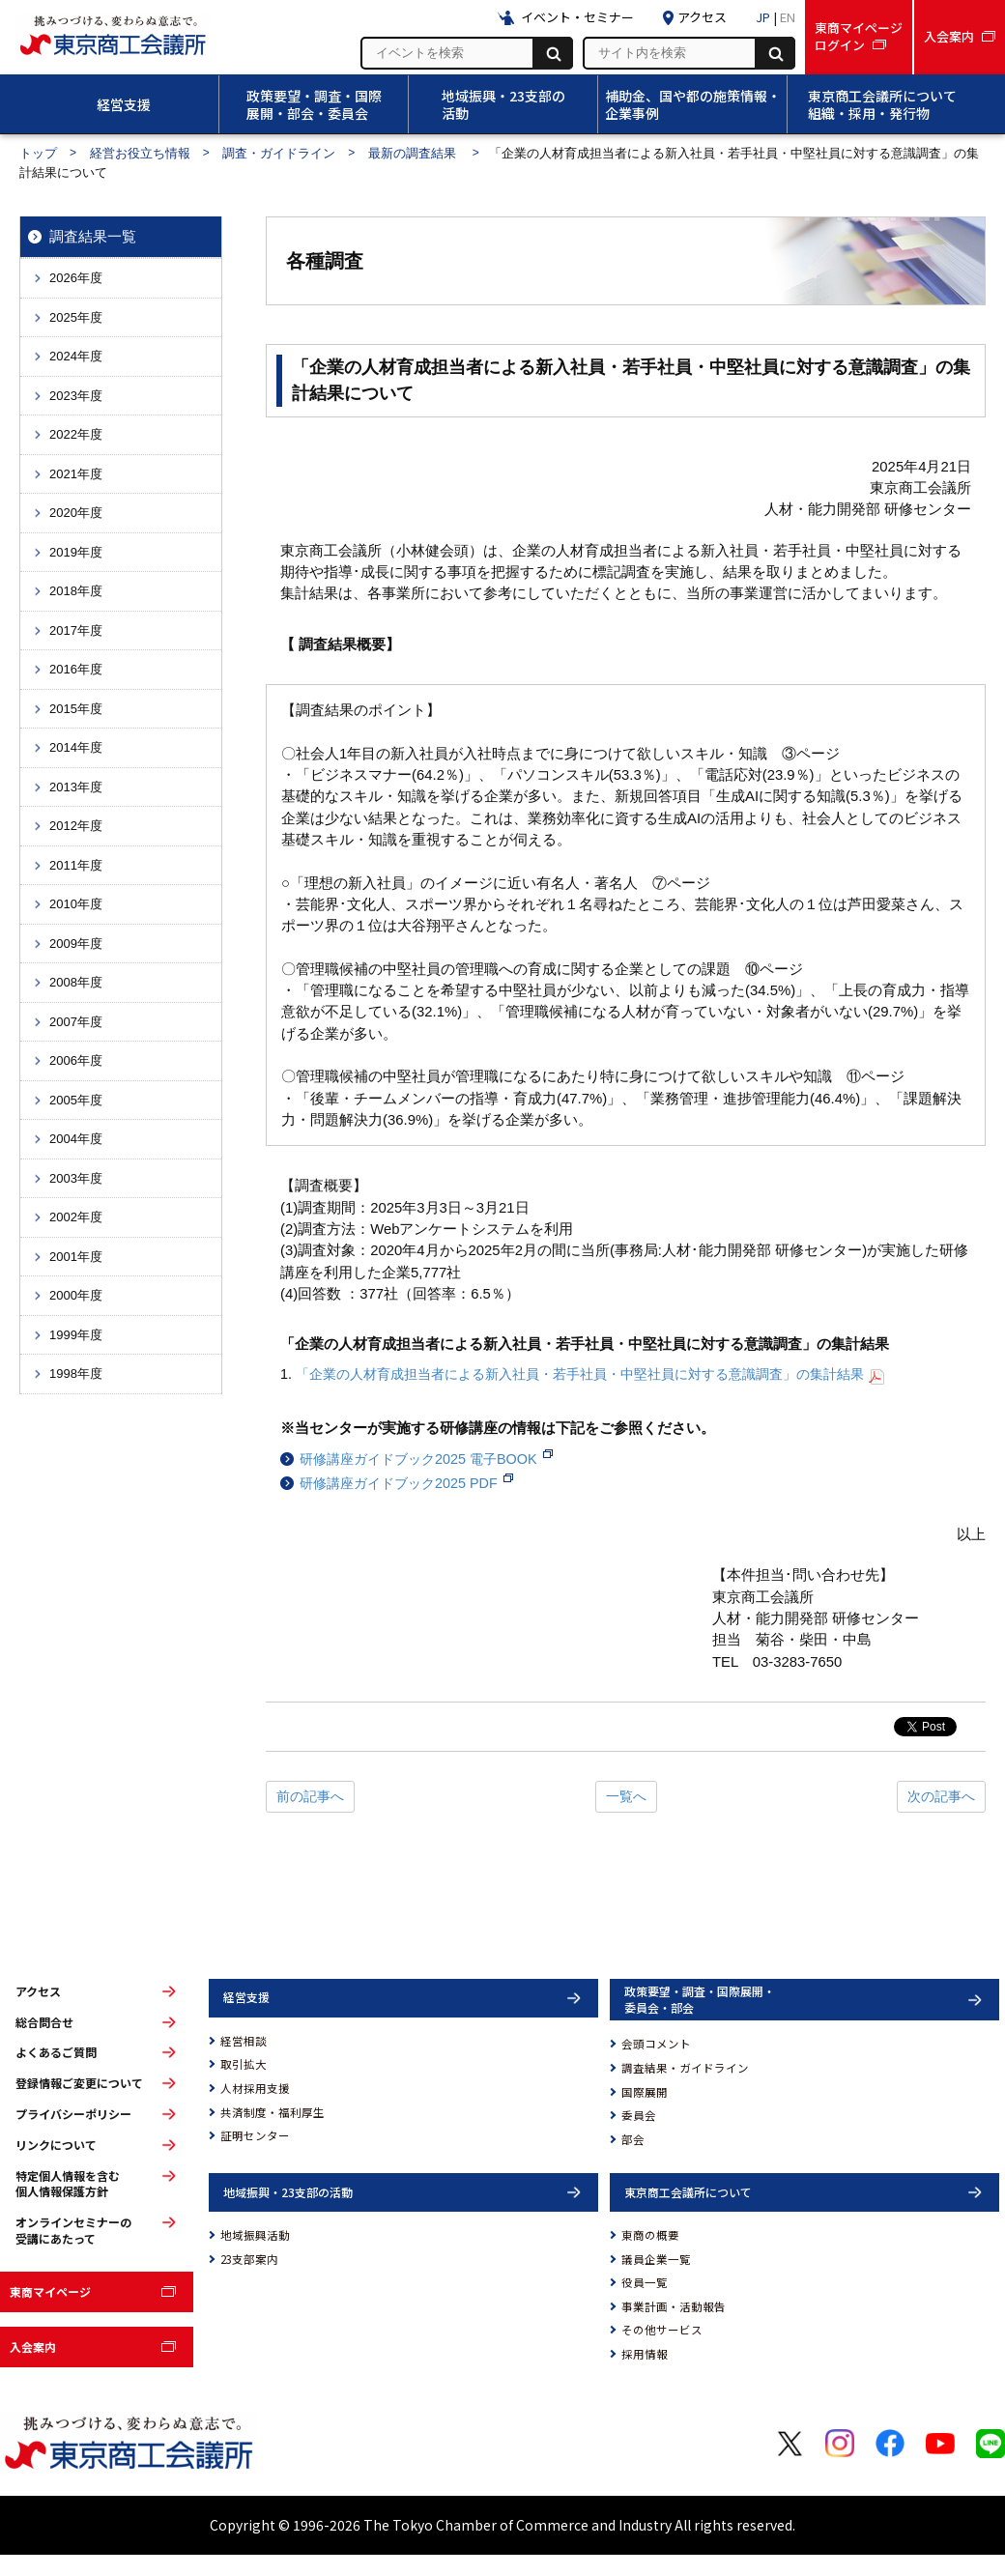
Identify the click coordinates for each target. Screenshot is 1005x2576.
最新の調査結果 (414, 153)
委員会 (638, 2115)
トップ (38, 153)
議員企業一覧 (656, 2259)
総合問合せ (44, 2022)
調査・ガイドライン (278, 153)
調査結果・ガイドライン (685, 2067)
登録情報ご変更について (79, 2083)
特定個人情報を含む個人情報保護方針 (67, 2184)
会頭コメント (656, 2043)
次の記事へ (941, 1796)
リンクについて (56, 2145)
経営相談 (243, 2040)
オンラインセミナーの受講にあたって (73, 2231)
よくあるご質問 (56, 2052)
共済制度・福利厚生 (272, 2112)
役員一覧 (644, 2282)
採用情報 (644, 2353)
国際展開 (644, 2092)
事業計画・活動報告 (673, 2306)
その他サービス (662, 2329)
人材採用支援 (255, 2088)
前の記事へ (310, 1796)
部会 (633, 2139)
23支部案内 (249, 2259)
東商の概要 (650, 2235)
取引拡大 (243, 2064)
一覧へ (626, 1796)
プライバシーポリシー (73, 2114)
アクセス (38, 1991)
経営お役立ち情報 (140, 153)
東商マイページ (50, 2291)
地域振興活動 (255, 2235)
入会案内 (33, 2346)
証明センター (255, 2135)
